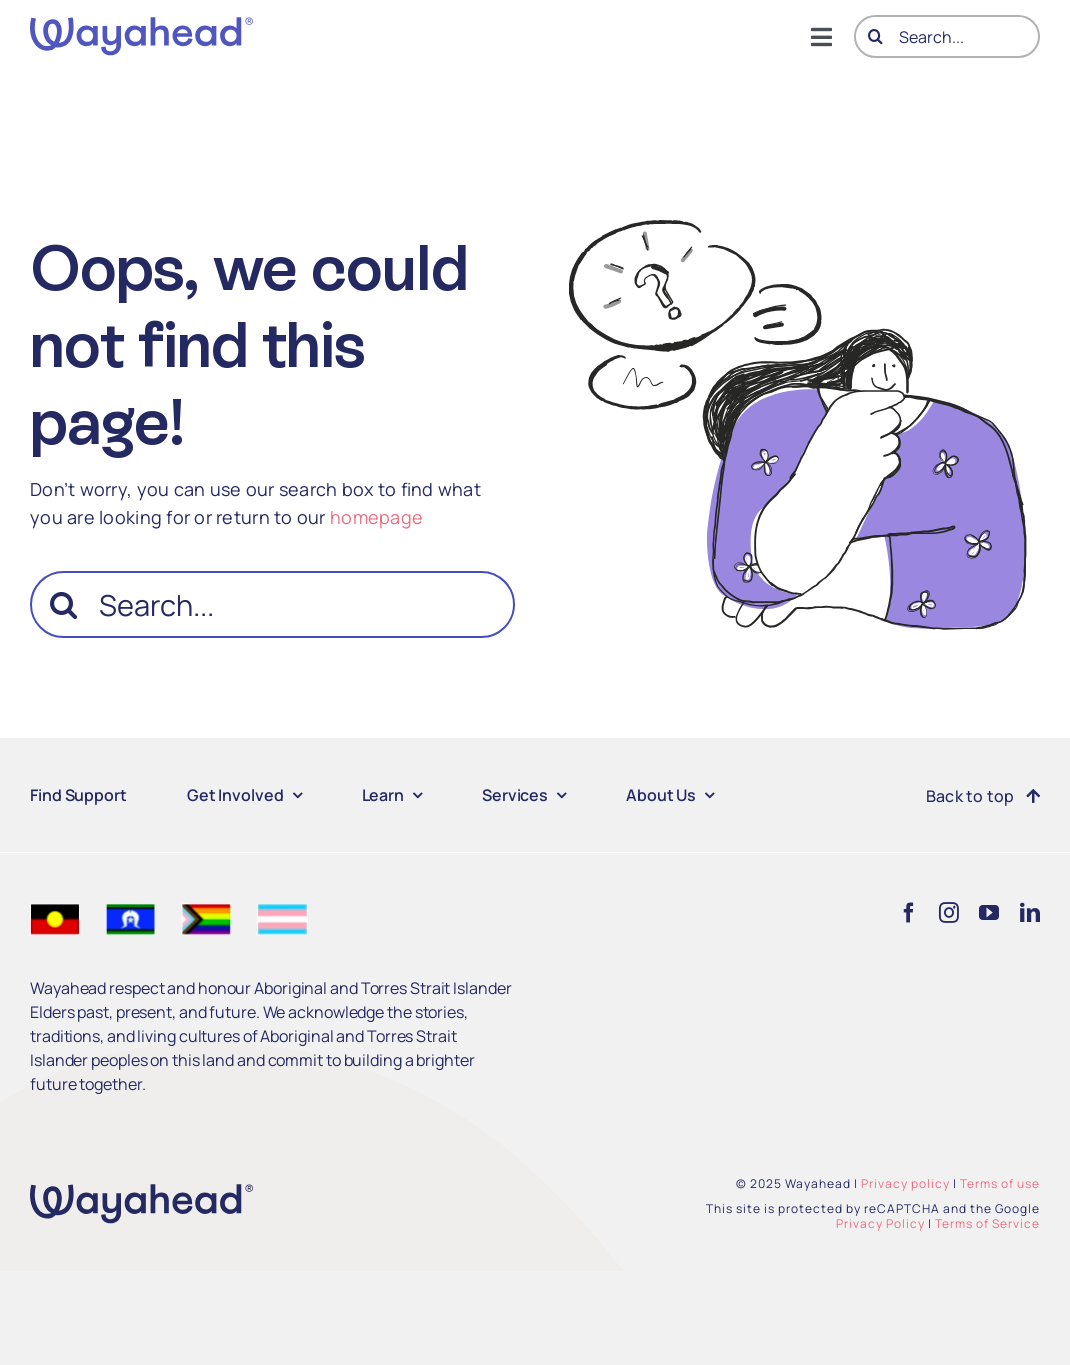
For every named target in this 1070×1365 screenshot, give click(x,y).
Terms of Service (987, 1223)
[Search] (875, 36)
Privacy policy (905, 1183)
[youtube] (989, 913)
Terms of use (1000, 1183)
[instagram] (949, 913)
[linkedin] (1030, 913)
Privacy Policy (880, 1223)
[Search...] (947, 36)
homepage (376, 517)
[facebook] (909, 913)
